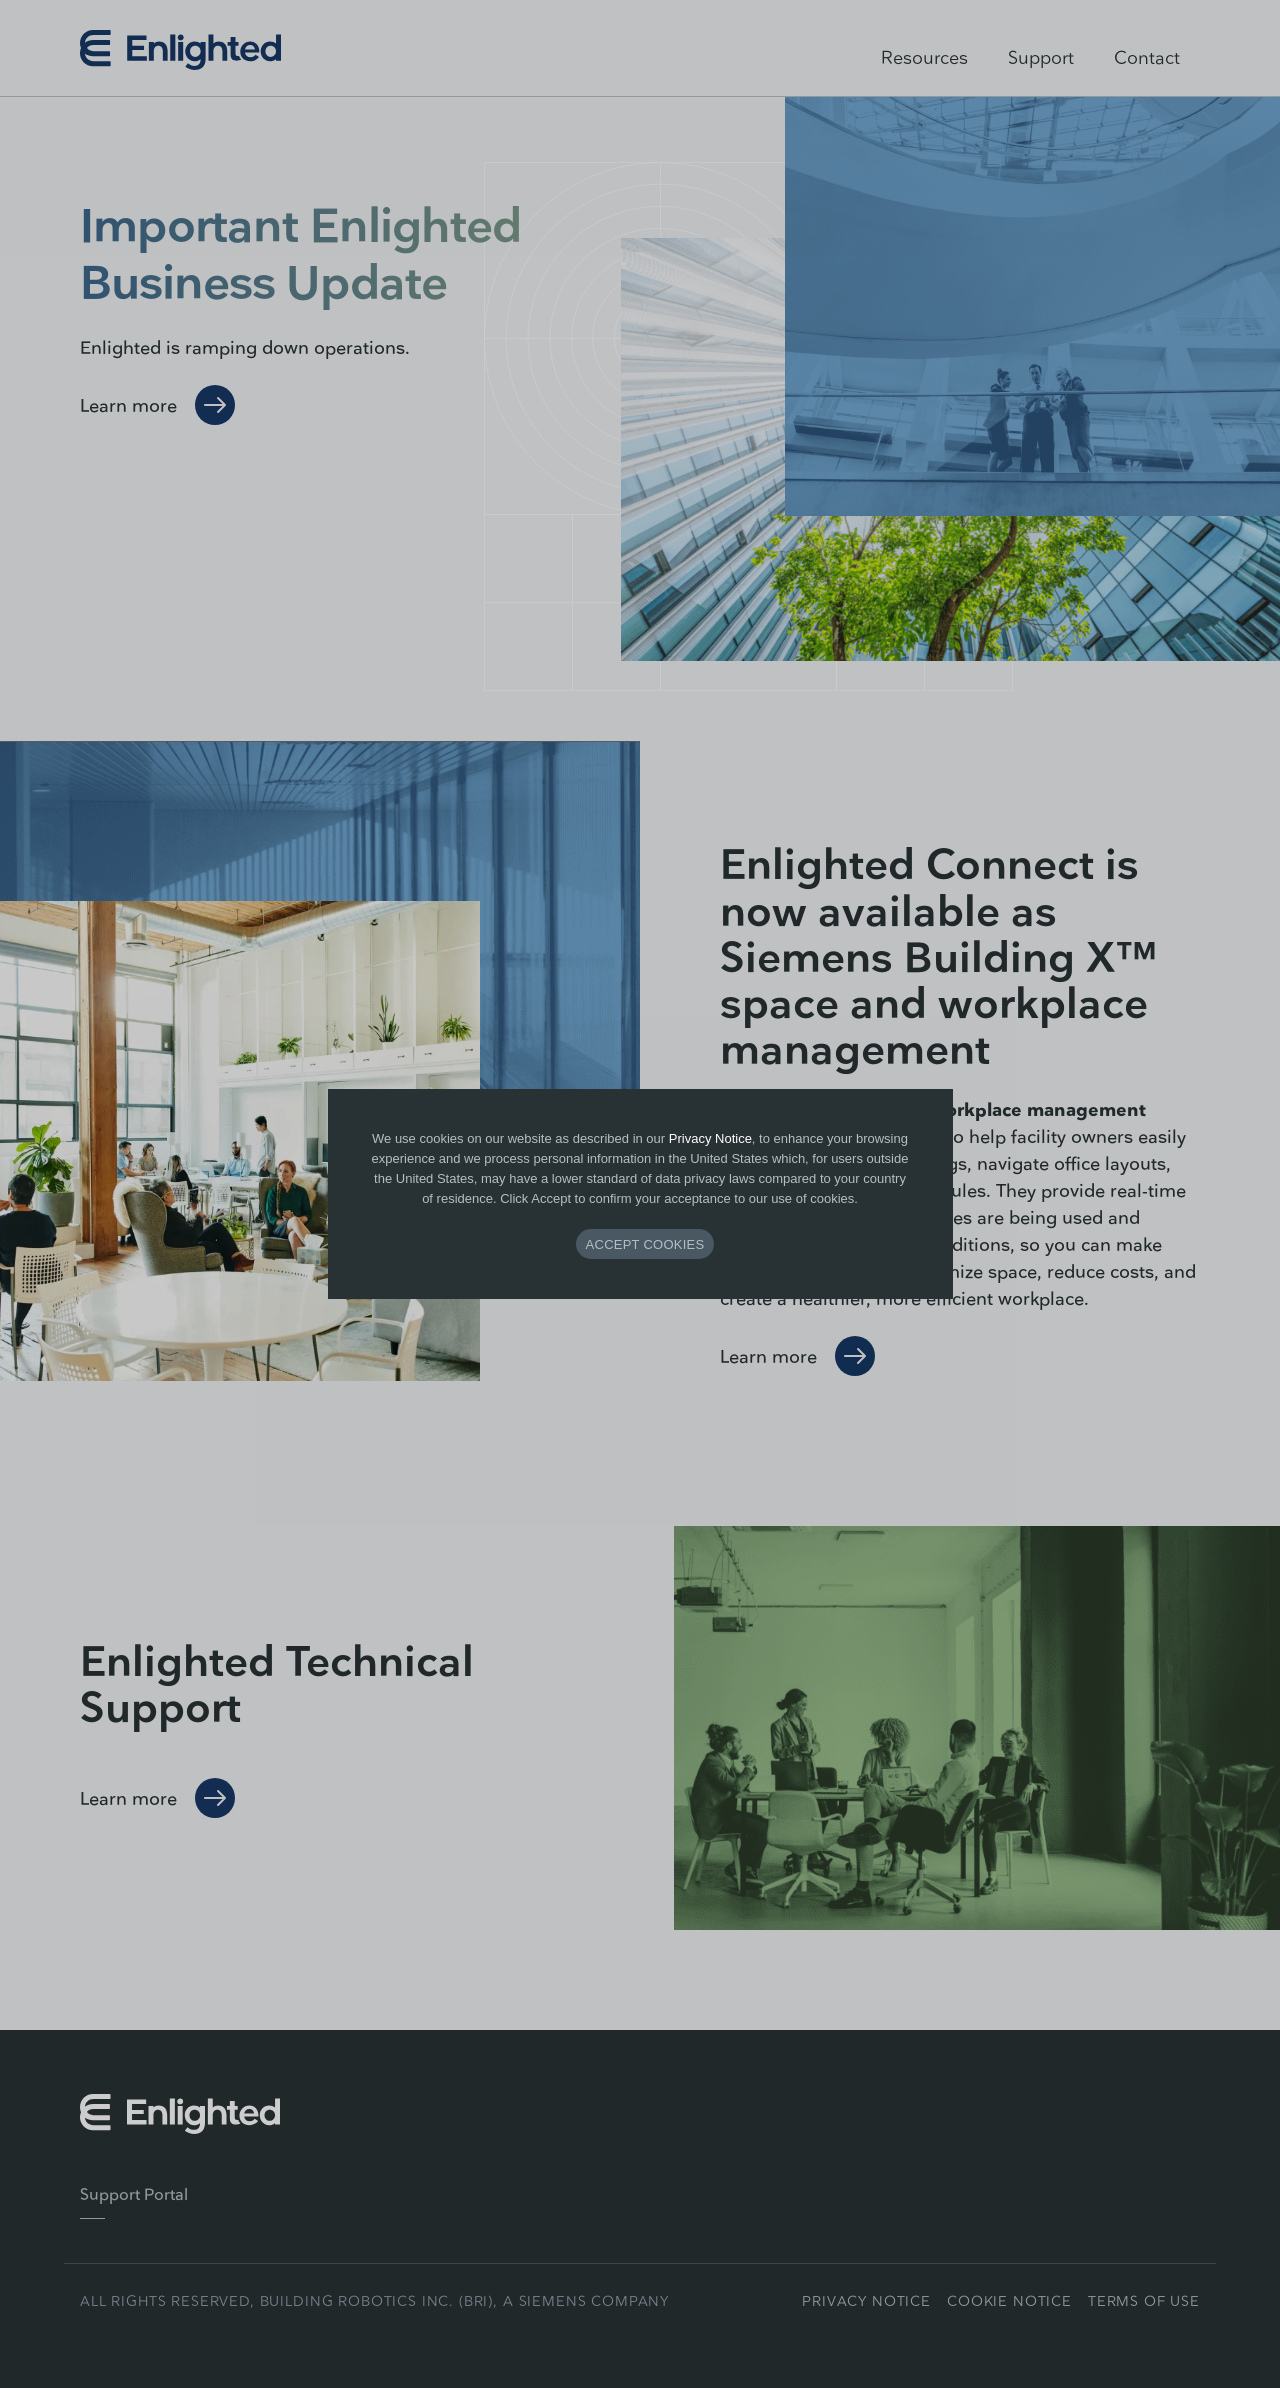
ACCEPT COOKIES (645, 1244)
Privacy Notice (710, 1138)
